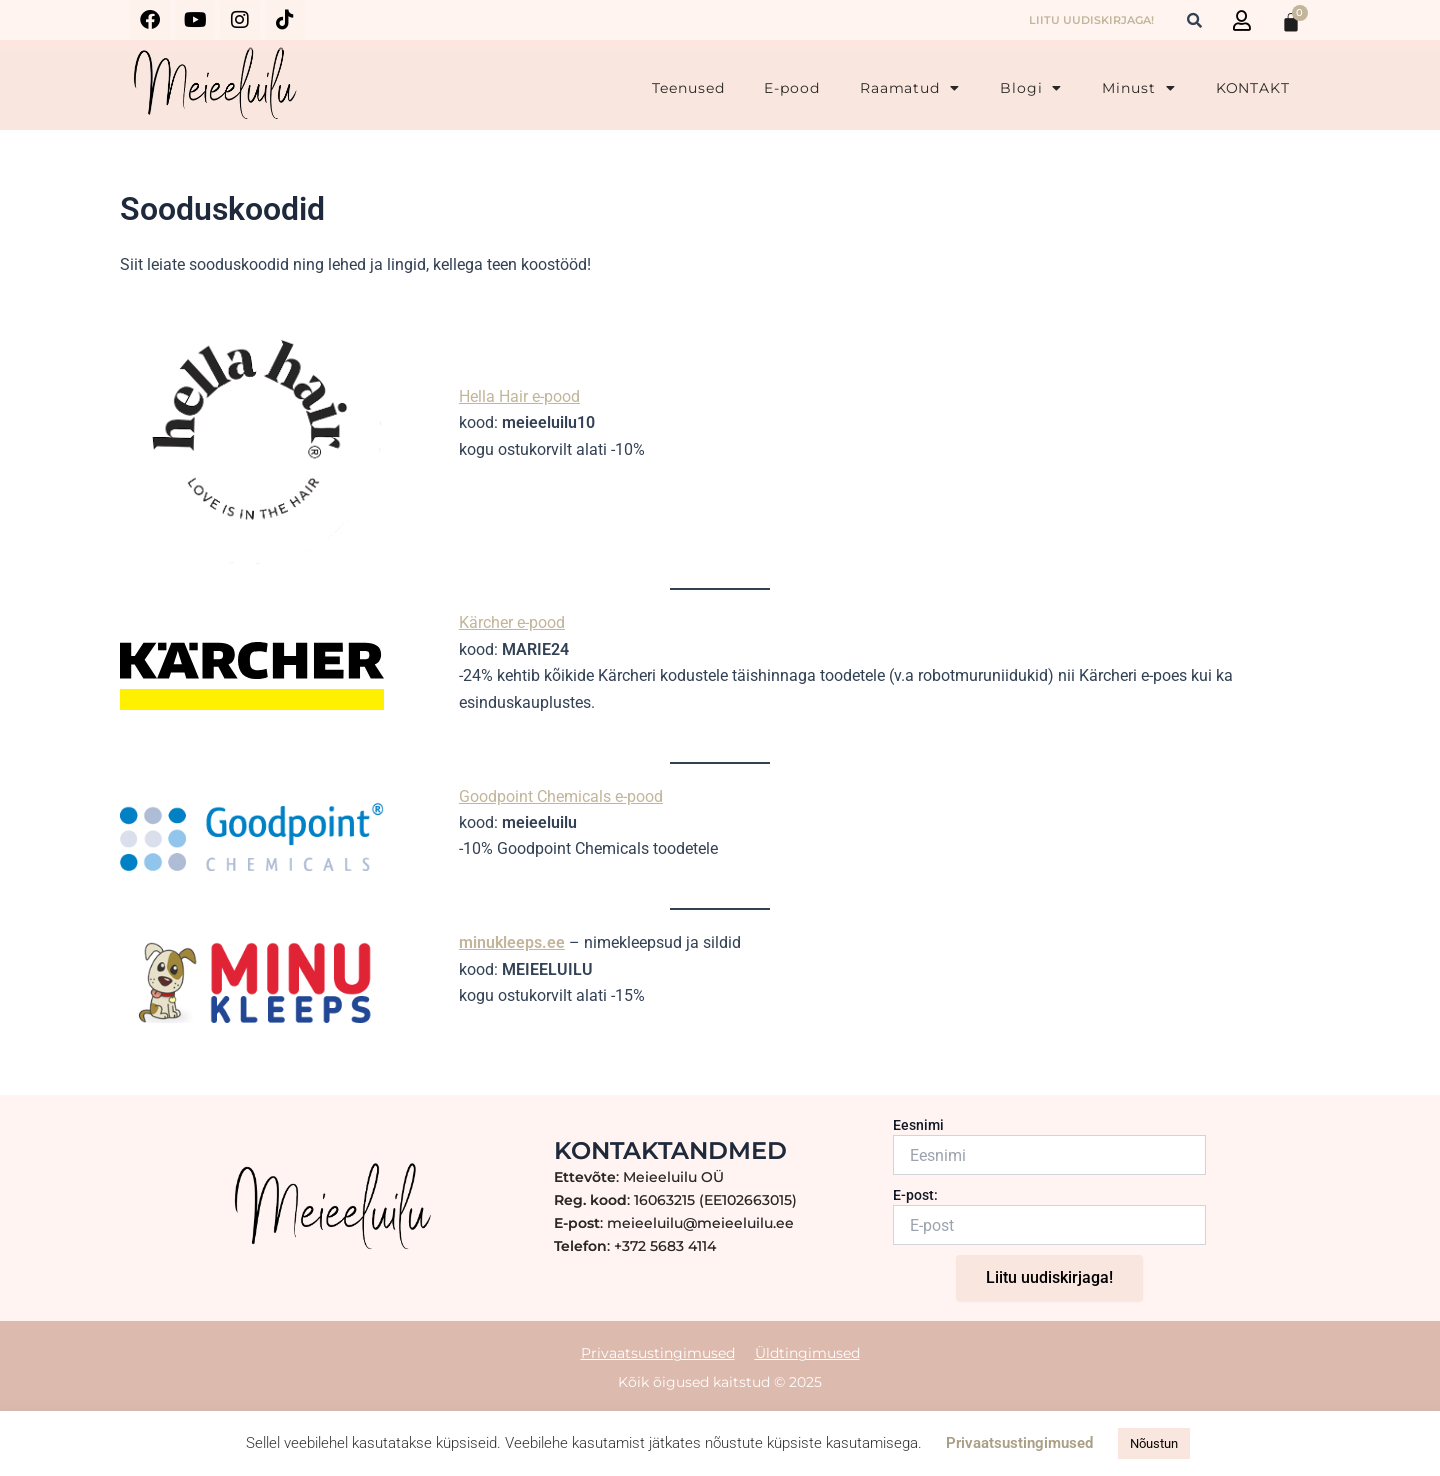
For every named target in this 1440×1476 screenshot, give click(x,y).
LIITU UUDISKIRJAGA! (1091, 20)
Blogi (1031, 88)
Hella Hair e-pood (519, 396)
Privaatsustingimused (658, 1353)
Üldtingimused (807, 1353)
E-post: (915, 1195)
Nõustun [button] (1154, 1443)
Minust (1138, 88)
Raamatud (910, 88)
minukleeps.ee (512, 942)
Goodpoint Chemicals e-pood (561, 796)
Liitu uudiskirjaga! (1049, 1277)
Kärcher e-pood (512, 622)
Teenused (688, 88)
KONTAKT (1253, 88)
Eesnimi (918, 1125)
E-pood (791, 88)
